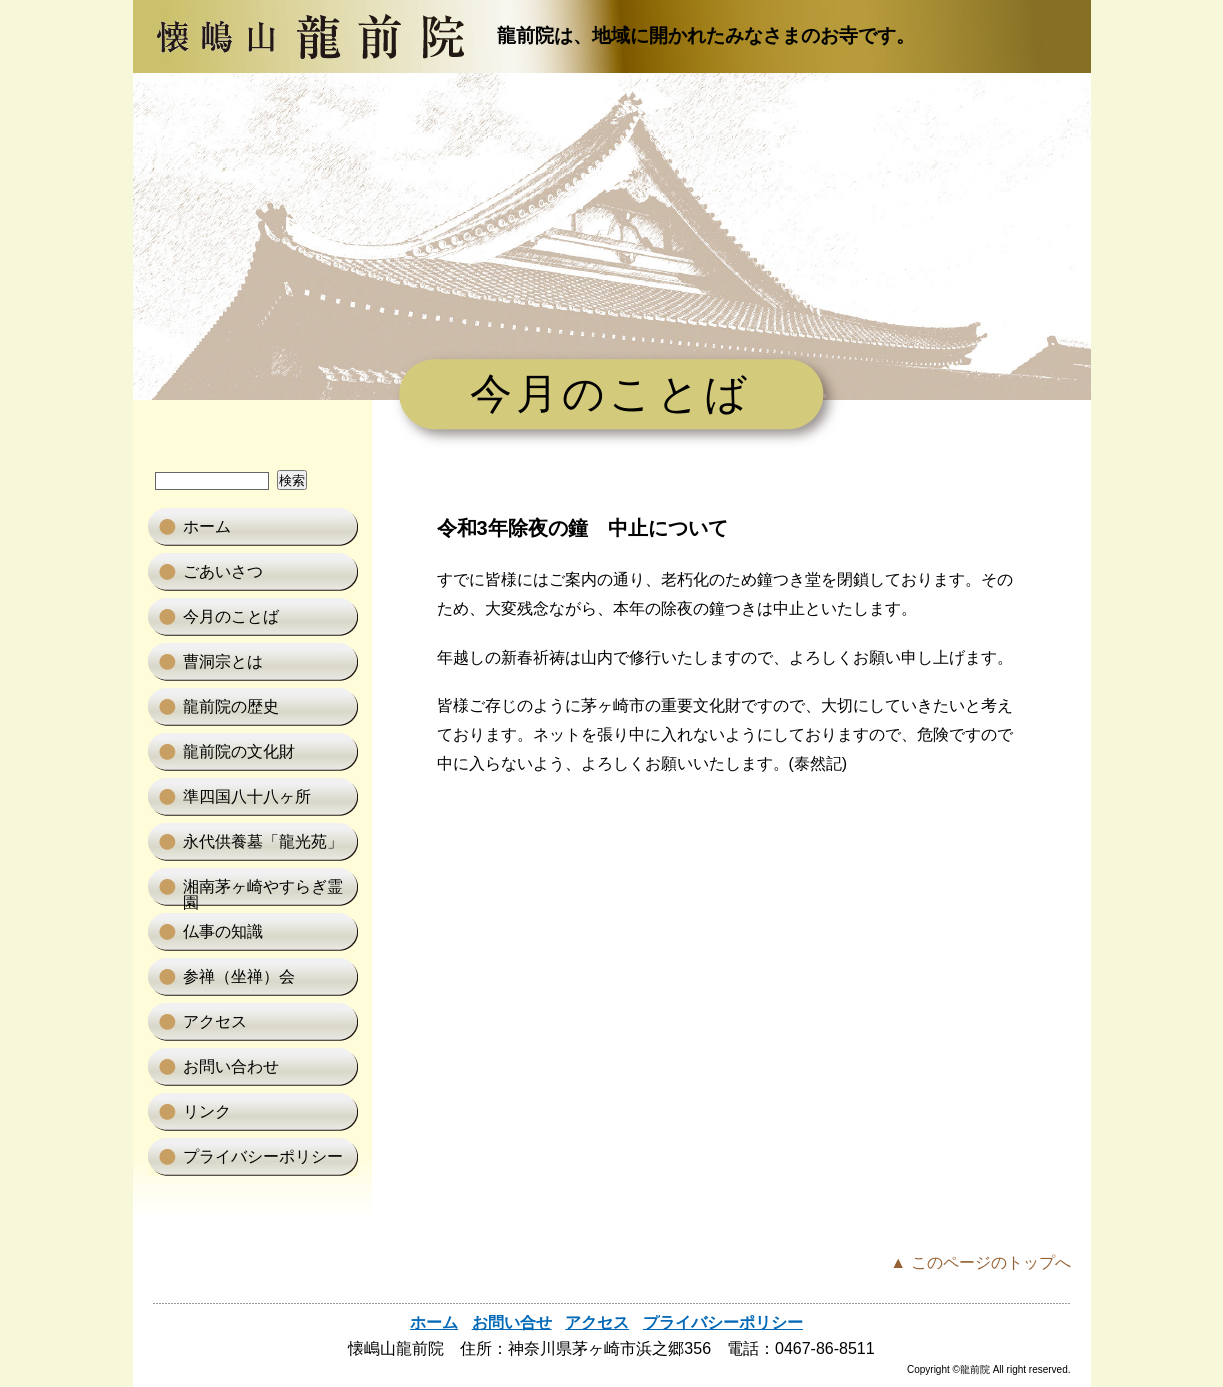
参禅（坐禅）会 (239, 976)
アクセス (215, 1021)
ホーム (207, 526)
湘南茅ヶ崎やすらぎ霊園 (263, 892)
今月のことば (231, 616)
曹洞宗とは (223, 661)
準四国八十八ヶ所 (247, 796)
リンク (207, 1111)
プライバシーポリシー (263, 1156)
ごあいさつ (223, 571)
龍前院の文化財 (239, 751)
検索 (292, 480)
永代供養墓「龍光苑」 (263, 841)
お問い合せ (512, 1322)
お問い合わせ (231, 1066)
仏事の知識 (223, 931)
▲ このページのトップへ (980, 1262)
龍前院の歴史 (231, 706)
